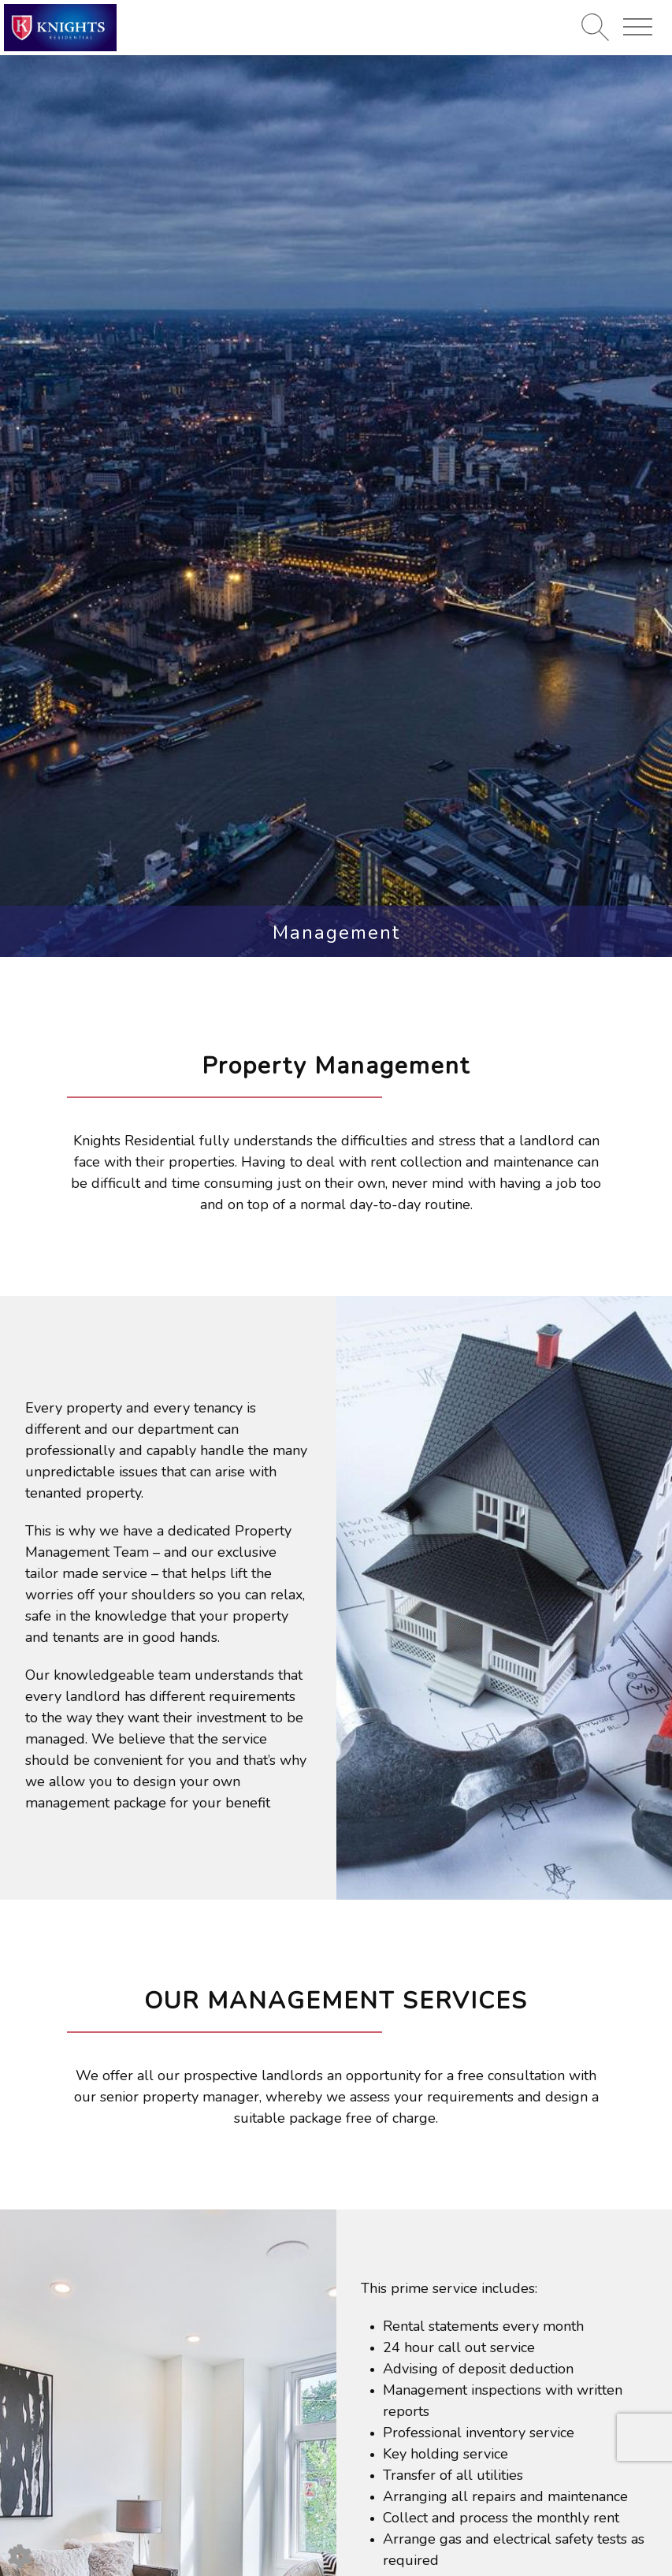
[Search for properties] (595, 27)
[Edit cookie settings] (20, 2555)
